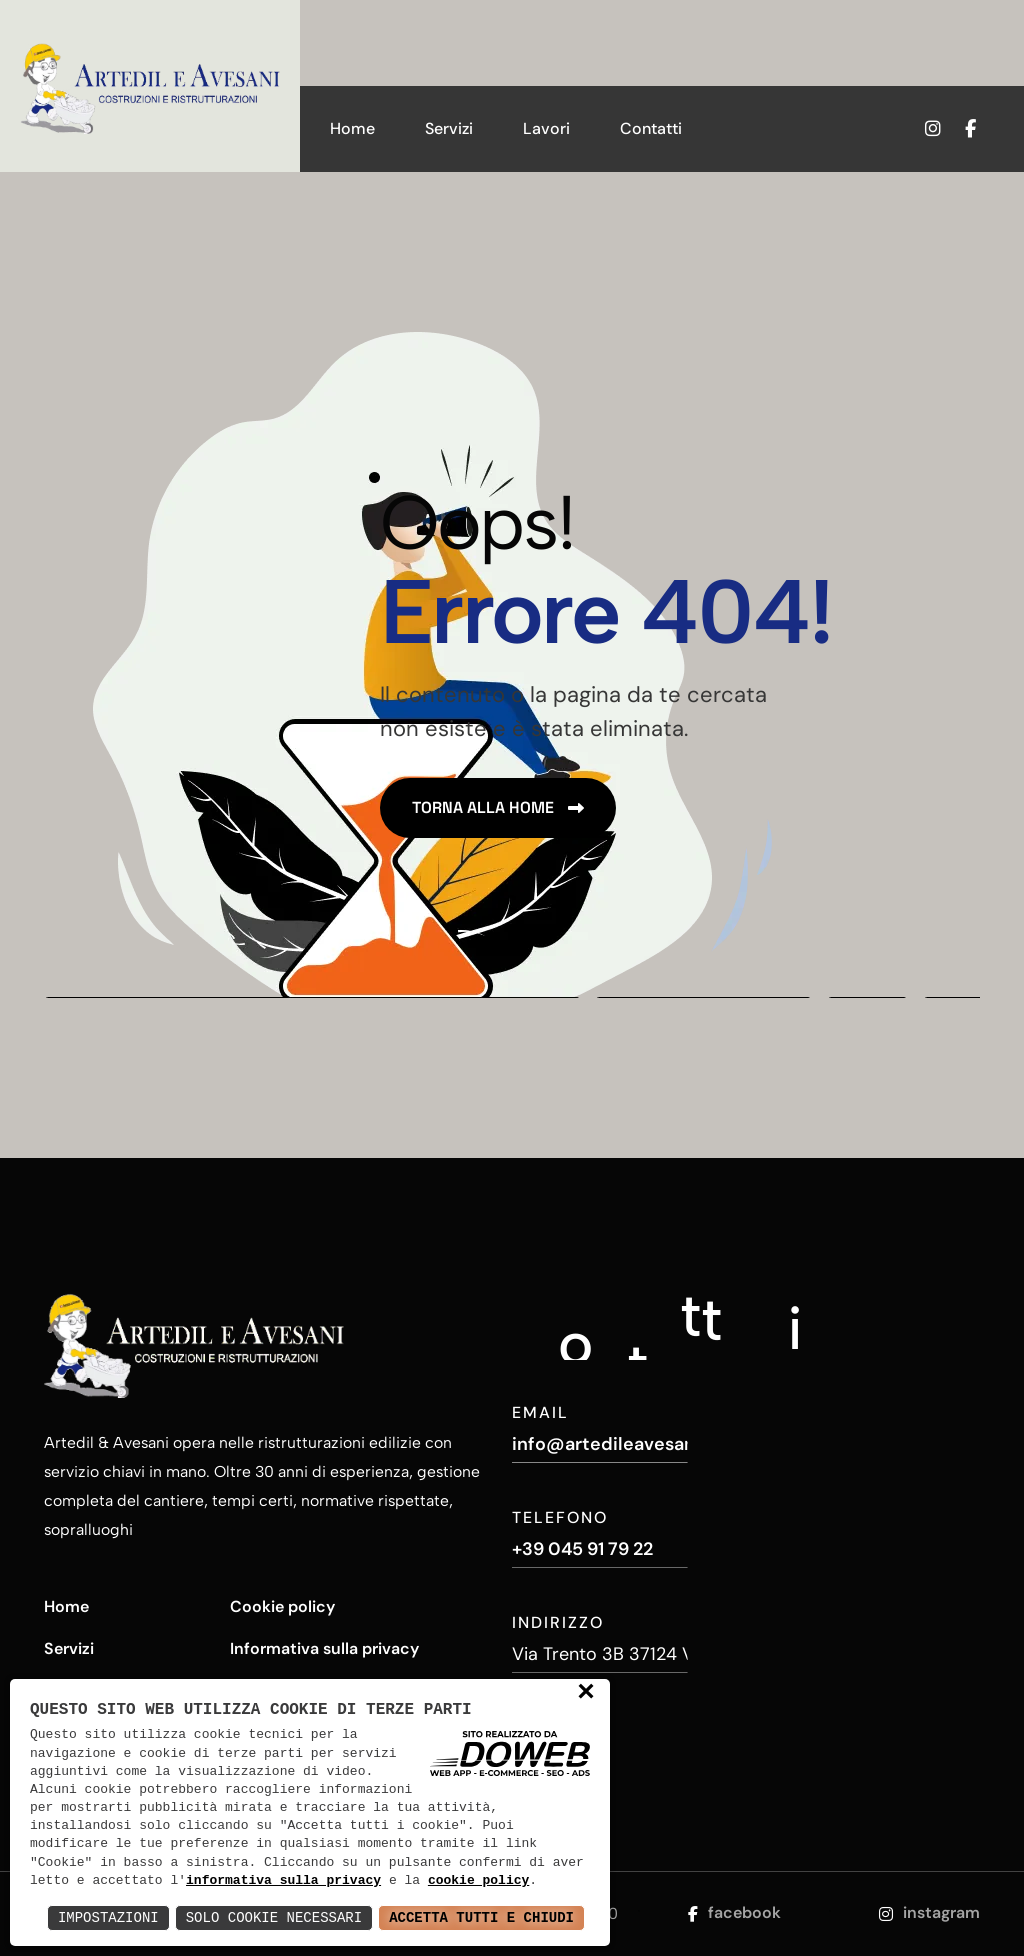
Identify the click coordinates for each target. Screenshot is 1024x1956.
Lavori (546, 128)
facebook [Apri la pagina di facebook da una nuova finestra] (734, 1912)
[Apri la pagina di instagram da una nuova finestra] (929, 129)
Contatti (651, 128)
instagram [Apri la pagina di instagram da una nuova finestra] (929, 1912)
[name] (498, 808)
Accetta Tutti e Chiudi (481, 1917)
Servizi (449, 128)
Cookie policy (282, 1606)
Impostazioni (108, 1917)
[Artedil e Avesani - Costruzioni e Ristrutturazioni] (150, 86)
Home (352, 128)
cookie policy (478, 1881)
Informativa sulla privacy (324, 1648)
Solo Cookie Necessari (274, 1917)
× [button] (586, 1693)
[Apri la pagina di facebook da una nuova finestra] (982, 129)
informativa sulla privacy (283, 1881)
